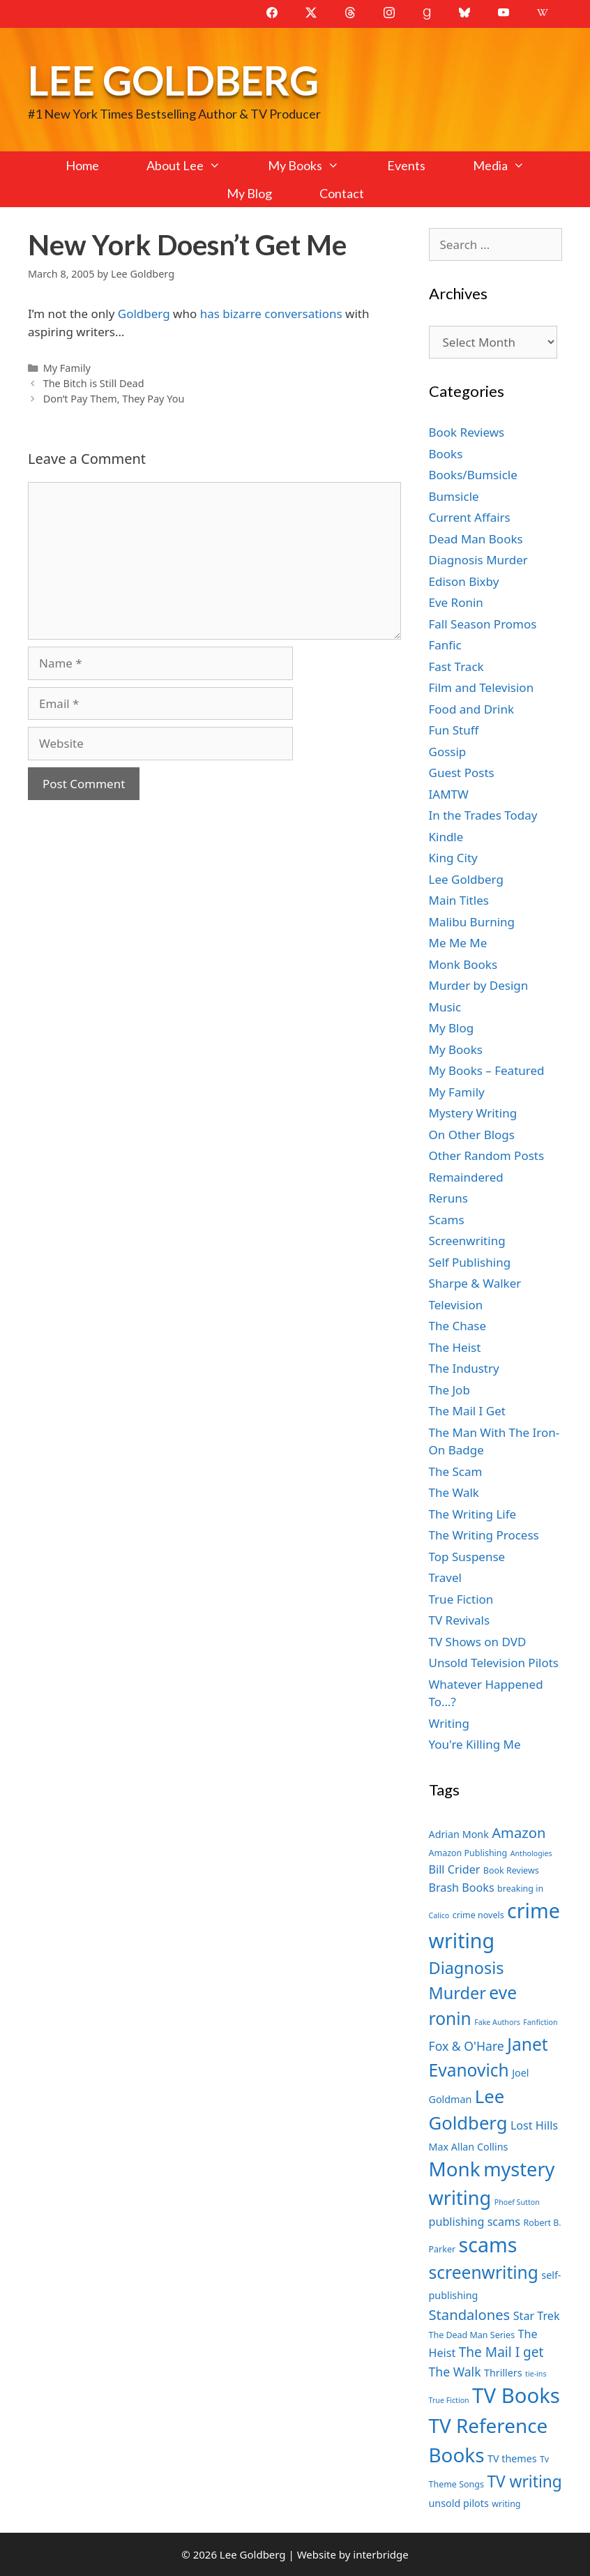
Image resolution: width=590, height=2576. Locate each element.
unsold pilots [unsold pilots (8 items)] (459, 2503)
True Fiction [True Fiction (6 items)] (449, 2400)
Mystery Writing (473, 1113)
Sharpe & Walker (475, 1283)
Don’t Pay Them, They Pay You (114, 398)
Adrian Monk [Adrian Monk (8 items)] (459, 1834)
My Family (67, 368)
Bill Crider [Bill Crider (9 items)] (455, 1869)
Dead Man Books (476, 539)
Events (406, 165)
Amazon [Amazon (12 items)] (518, 1832)
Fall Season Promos (483, 624)
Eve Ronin (456, 602)
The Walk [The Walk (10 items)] (455, 2371)
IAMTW (449, 794)
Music (445, 1007)
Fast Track (456, 666)
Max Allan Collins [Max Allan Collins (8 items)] (468, 2146)
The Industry (464, 1368)
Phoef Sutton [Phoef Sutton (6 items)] (517, 2202)
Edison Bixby (464, 581)
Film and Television (481, 687)
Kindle (446, 837)
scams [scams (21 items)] (488, 2244)
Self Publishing (470, 1262)
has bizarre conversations (271, 314)
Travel (445, 1577)
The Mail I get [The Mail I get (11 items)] (501, 2352)
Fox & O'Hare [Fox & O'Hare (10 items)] (466, 2046)
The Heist (455, 1347)
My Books (315, 165)
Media (510, 165)
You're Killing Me (475, 1744)
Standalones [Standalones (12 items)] (469, 2314)
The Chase (457, 1326)
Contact (341, 193)
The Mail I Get (467, 1411)
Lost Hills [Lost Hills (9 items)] (534, 2125)
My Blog (249, 193)
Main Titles (459, 900)
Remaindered (466, 1177)
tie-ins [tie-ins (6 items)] (535, 2374)
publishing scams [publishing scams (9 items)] (474, 2221)
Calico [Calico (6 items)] (439, 1915)
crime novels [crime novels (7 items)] (478, 1915)
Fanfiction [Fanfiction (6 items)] (540, 2022)
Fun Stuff (454, 730)
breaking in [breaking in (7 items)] (520, 1889)
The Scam (456, 1471)
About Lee (195, 165)
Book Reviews (467, 432)
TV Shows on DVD (478, 1642)
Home (82, 165)
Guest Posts (461, 772)
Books (446, 454)
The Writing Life (473, 1514)
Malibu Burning (472, 922)
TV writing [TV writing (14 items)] (524, 2481)
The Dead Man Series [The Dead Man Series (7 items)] (472, 2335)
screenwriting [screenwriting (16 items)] (483, 2272)
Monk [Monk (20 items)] (455, 2168)
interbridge (380, 2554)
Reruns (448, 1198)
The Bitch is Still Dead (93, 383)
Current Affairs (469, 517)
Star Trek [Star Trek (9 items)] (536, 2315)
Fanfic (445, 645)
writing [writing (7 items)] (506, 2504)
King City (453, 858)
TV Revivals (459, 1620)
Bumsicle (454, 496)
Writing (449, 1723)
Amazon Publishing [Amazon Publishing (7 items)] (468, 1853)
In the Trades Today (483, 815)
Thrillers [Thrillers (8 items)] (503, 2372)
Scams (446, 1220)
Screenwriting (467, 1241)
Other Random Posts (487, 1155)
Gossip (448, 752)
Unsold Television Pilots (494, 1663)
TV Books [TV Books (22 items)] (516, 2395)
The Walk (454, 1492)
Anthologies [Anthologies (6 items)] (531, 1853)
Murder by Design (479, 985)
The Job (449, 1390)
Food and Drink (472, 709)
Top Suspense (467, 1557)
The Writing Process (484, 1535)
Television (456, 1305)
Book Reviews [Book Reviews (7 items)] (511, 1870)
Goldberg (144, 314)
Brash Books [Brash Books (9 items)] (461, 1887)
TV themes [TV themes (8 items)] (512, 2458)
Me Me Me (458, 943)
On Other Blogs (472, 1135)
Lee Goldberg (173, 80)
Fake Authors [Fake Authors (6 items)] (497, 2022)
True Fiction (461, 1599)
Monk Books (463, 964)
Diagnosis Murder (478, 560)
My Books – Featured (487, 1070)
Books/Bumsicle (473, 475)
